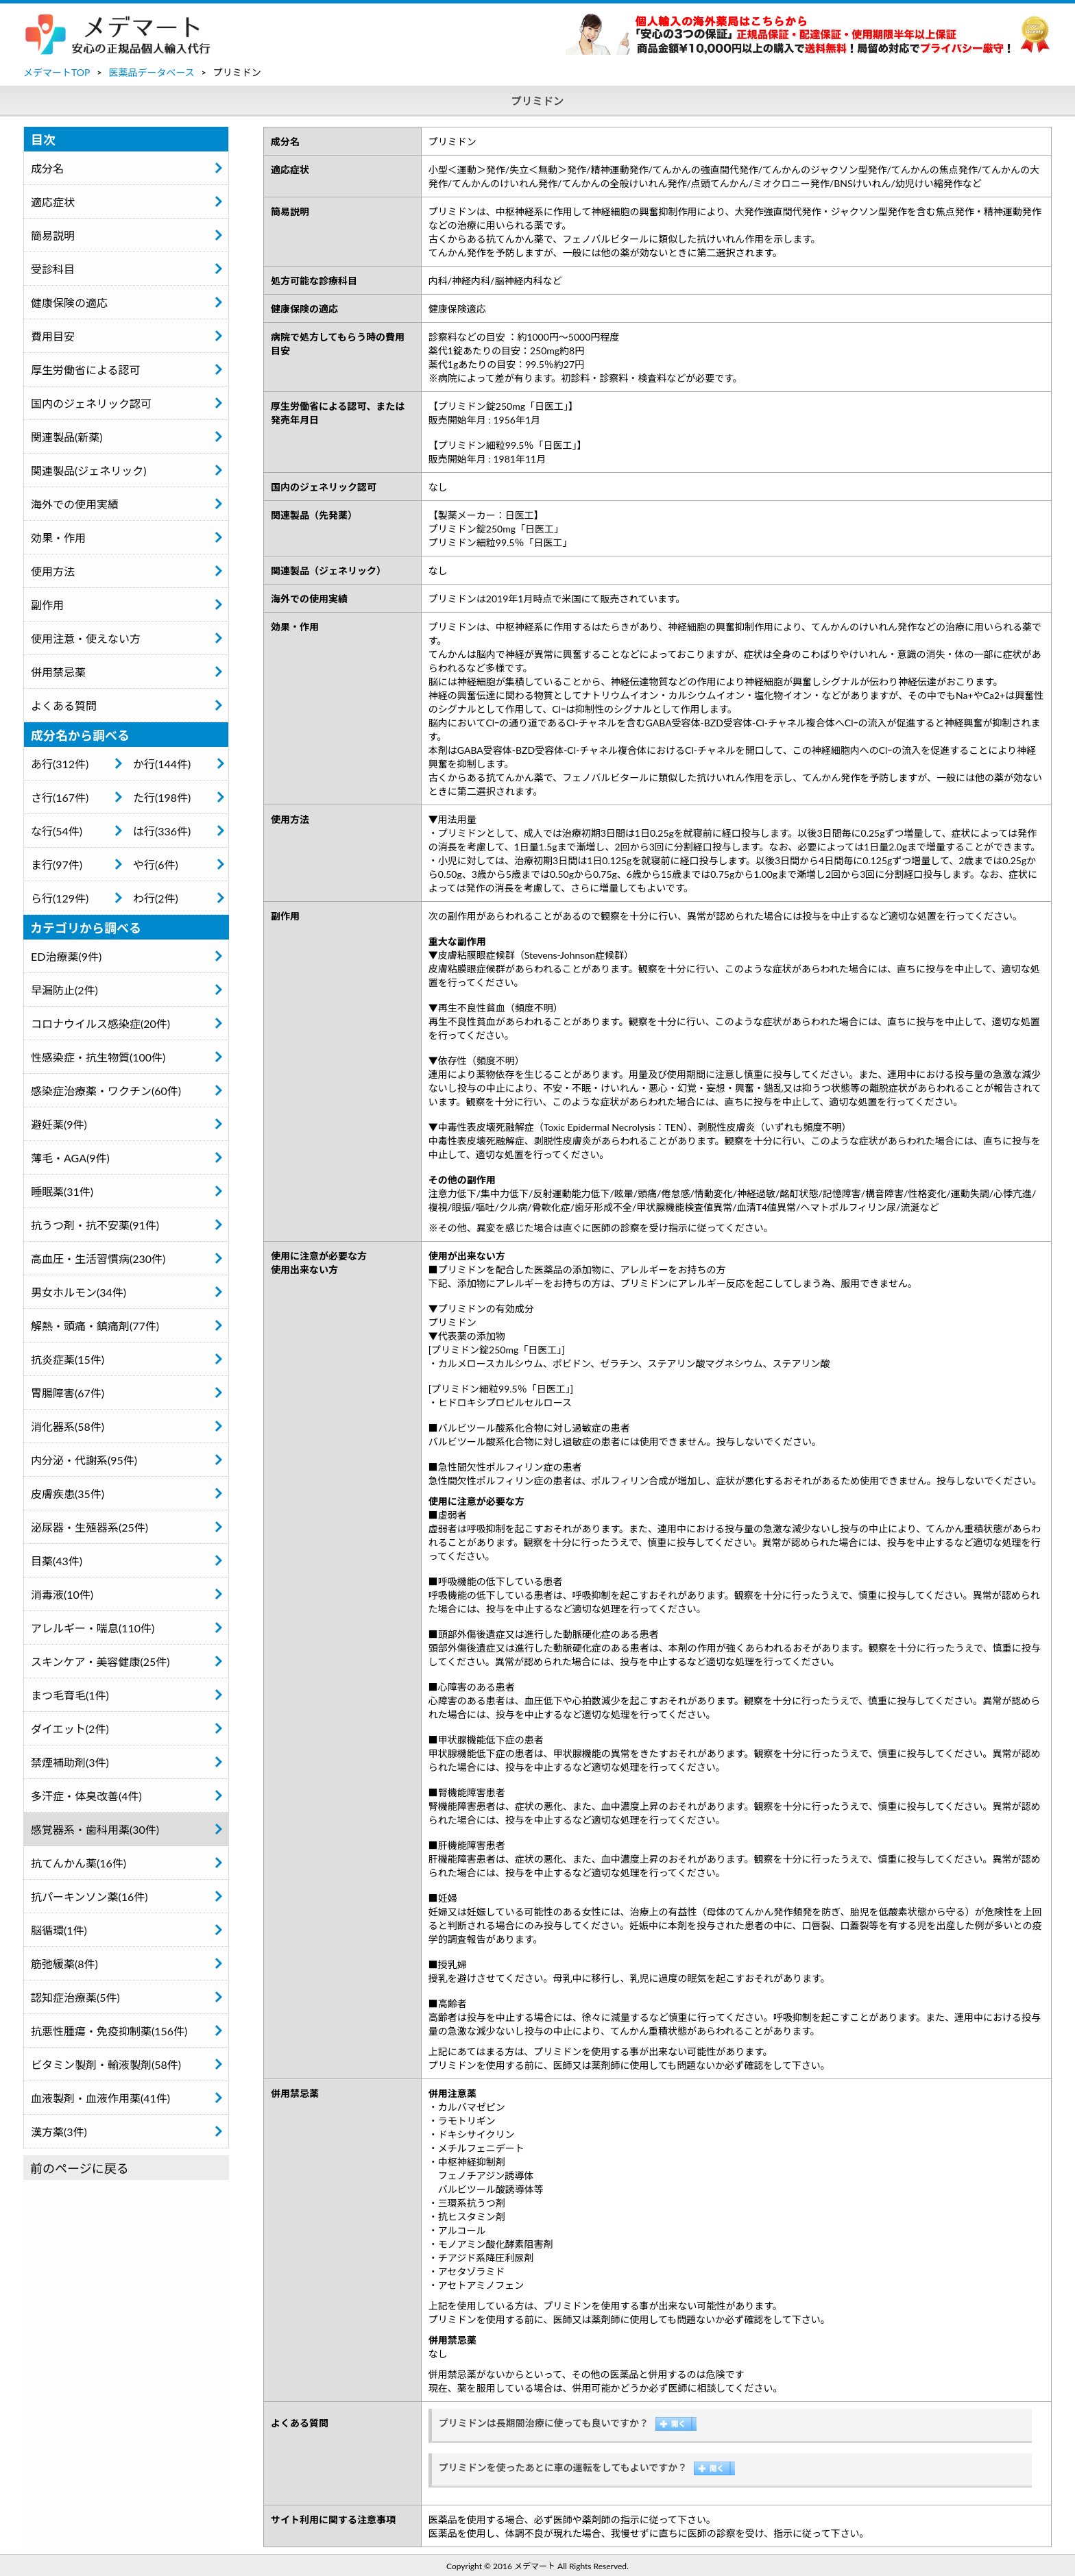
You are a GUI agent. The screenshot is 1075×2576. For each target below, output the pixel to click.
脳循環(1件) (59, 1930)
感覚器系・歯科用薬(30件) (95, 1829)
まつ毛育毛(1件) (70, 1695)
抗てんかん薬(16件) (78, 1862)
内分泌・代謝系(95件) (84, 1460)
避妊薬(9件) (59, 1124)
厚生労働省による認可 (86, 369)
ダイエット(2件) (70, 1728)
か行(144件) (162, 763)
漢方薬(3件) (59, 2131)
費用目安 (53, 336)
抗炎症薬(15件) (67, 1359)
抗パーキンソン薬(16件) (89, 1896)
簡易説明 (53, 235)
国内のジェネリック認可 (91, 403)
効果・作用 (58, 537)
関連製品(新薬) (67, 436)
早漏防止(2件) (64, 989)
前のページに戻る (79, 2168)
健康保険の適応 (69, 302)
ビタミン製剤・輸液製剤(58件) (106, 2064)
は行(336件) (162, 830)
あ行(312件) (59, 763)
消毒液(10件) (62, 1594)
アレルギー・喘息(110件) (92, 1627)
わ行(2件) (155, 898)
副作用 (47, 604)
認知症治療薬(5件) (75, 1997)
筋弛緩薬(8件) (64, 1963)
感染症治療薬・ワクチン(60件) (106, 1090)
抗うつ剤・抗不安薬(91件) (95, 1224)
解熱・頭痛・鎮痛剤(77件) (95, 1325)
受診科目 (53, 268)
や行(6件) (155, 864)
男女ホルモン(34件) (78, 1292)
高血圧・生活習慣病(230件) (98, 1258)
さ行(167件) (59, 797)
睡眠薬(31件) (62, 1191)
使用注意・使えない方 (86, 638)
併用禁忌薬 (58, 671)
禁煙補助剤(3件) (70, 1762)
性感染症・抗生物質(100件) (98, 1057)
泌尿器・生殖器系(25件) (89, 1527)
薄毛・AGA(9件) (70, 1157)
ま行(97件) (56, 864)
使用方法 (53, 571)
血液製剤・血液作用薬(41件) (100, 2098)
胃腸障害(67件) (67, 1392)
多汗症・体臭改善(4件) (86, 1795)
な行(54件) (56, 830)
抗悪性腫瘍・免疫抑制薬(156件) (109, 2030)
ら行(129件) (59, 898)
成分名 (47, 168)
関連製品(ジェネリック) (89, 470)
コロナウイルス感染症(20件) (100, 1023)
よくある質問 (64, 705)
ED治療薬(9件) (66, 956)
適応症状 (53, 201)
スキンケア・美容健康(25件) (100, 1661)
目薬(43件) (56, 1560)
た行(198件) (162, 797)
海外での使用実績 (75, 504)
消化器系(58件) (67, 1426)
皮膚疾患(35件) (67, 1493)
